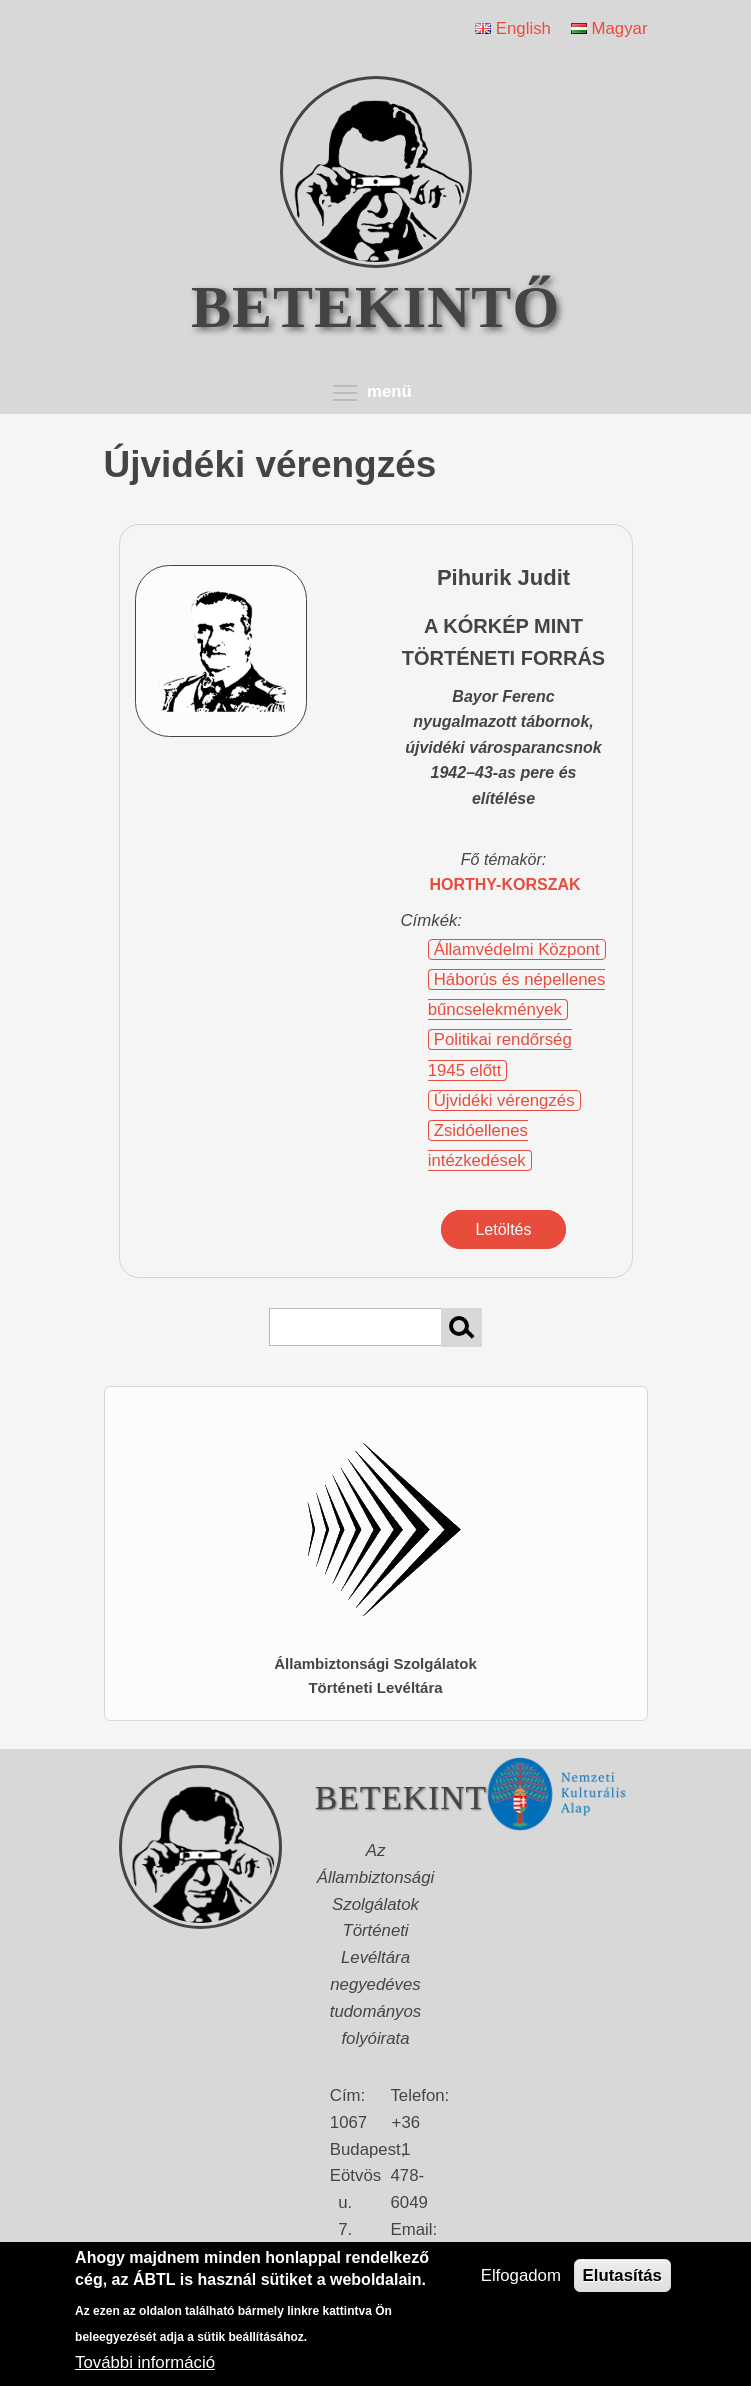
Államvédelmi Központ (517, 949)
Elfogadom (521, 2275)
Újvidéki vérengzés (504, 1100)
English (513, 28)
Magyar (609, 28)
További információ (145, 2362)
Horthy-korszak (504, 884)
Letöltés (503, 1229)
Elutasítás (622, 2275)
